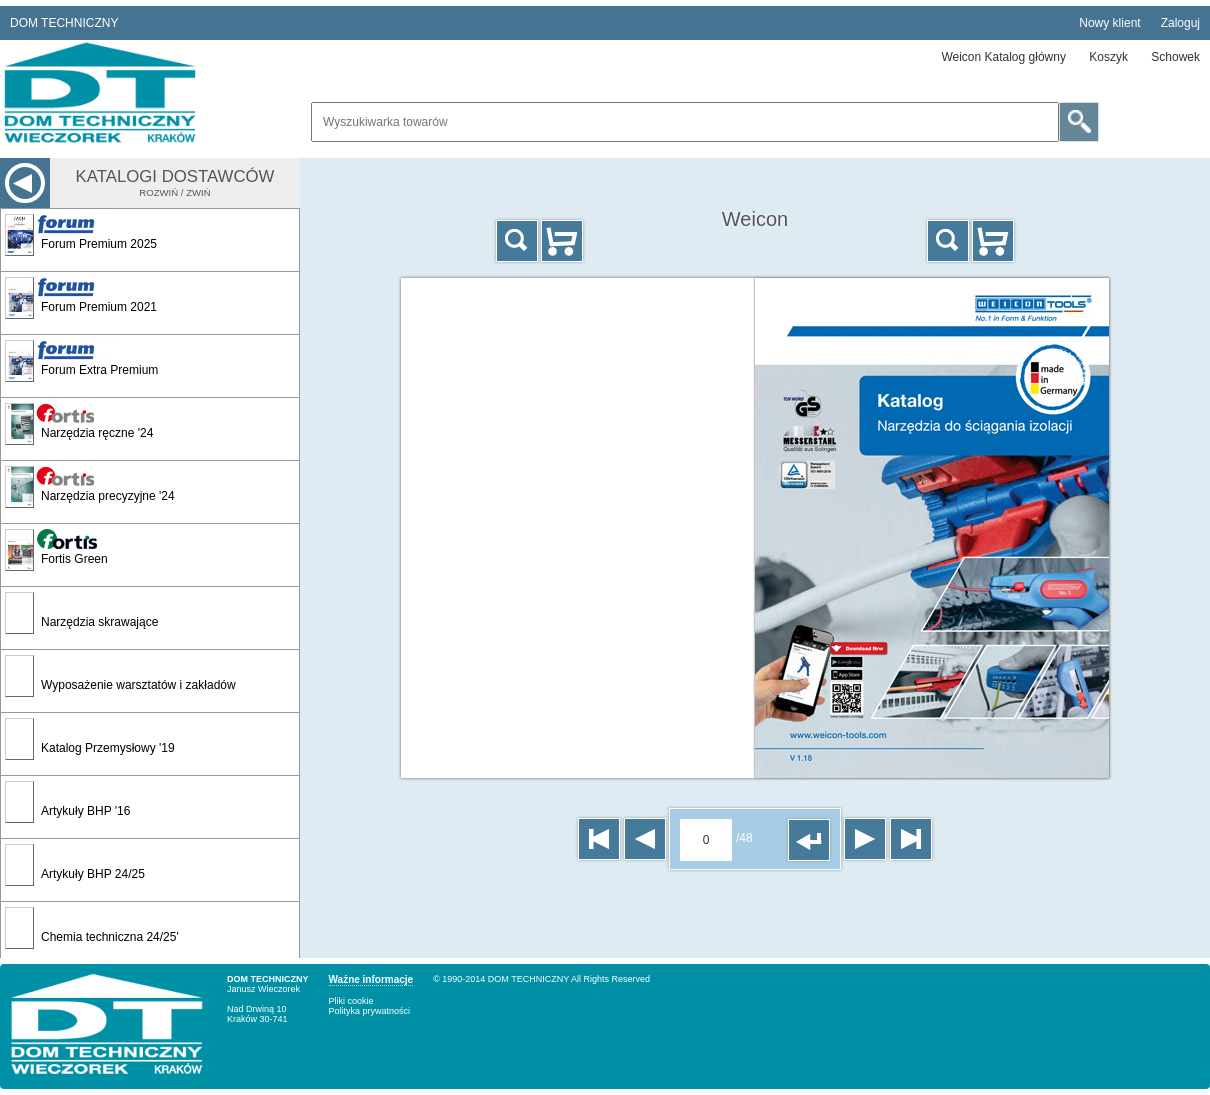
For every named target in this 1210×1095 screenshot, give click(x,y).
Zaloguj (1180, 23)
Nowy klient (1109, 23)
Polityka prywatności (370, 1011)
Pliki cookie (351, 1001)
